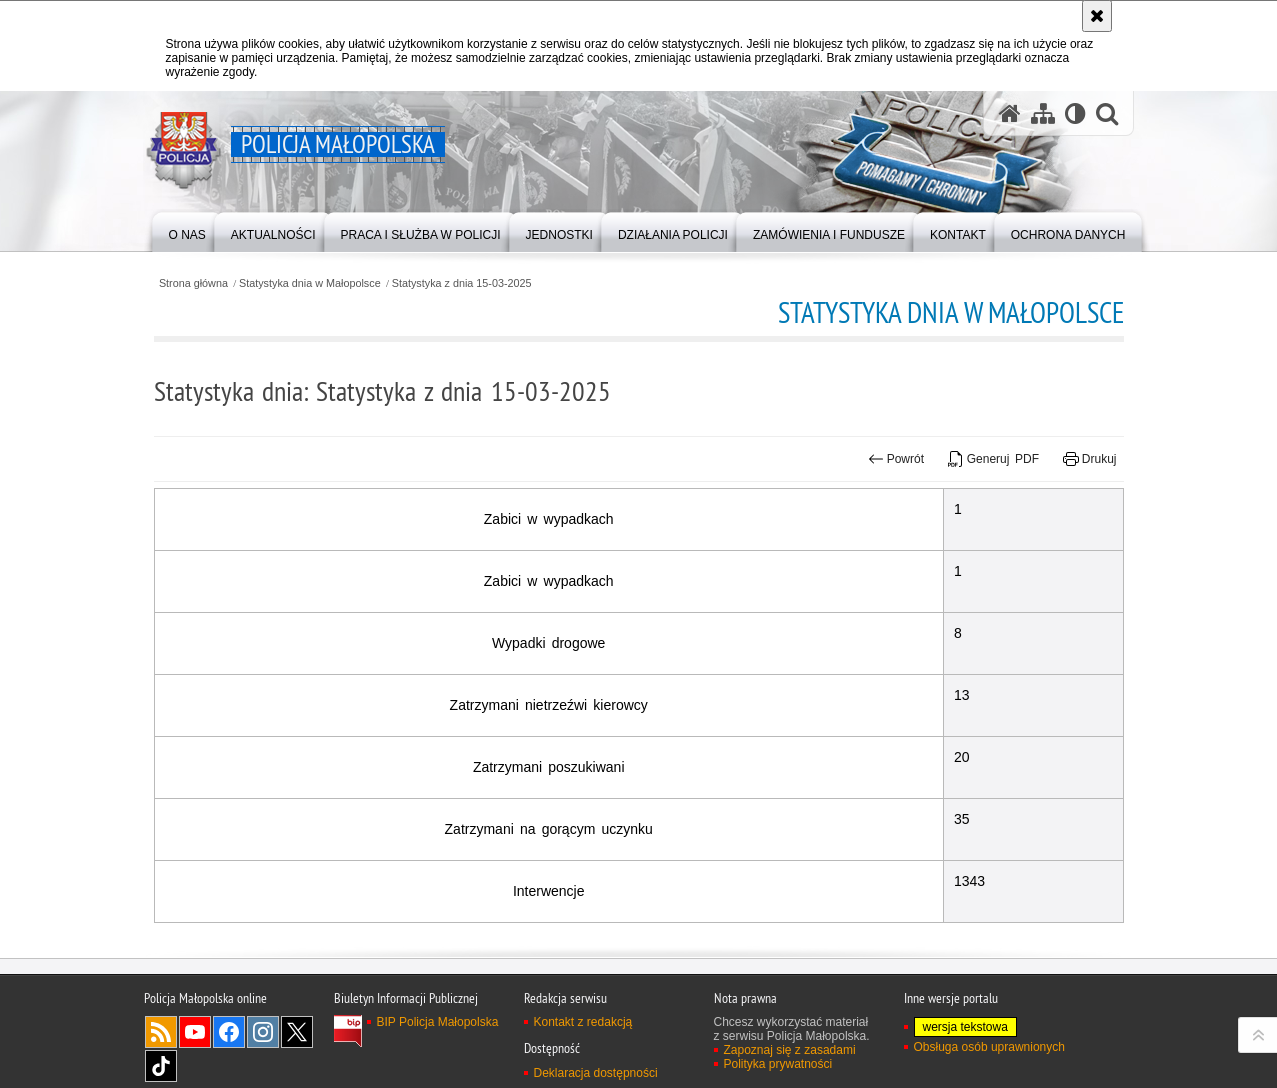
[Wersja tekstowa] (1075, 113)
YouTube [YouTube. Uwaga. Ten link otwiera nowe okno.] (195, 1032)
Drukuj (1089, 459)
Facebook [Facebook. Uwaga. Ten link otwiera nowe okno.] (229, 1032)
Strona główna (193, 283)
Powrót (896, 459)
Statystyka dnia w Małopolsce (310, 283)
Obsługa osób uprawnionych (989, 1047)
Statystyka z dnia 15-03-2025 (462, 283)
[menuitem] (187, 230)
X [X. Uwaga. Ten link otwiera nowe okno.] (297, 1032)
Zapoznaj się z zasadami (790, 1050)
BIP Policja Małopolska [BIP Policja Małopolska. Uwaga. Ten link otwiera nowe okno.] (438, 1022)
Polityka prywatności (778, 1064)
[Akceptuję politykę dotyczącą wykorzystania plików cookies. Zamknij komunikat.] (1097, 16)
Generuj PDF (993, 459)
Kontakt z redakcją (583, 1022)
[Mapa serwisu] (1043, 113)
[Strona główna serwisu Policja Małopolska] (1010, 113)
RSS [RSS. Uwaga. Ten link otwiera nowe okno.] (161, 1032)
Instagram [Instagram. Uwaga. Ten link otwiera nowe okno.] (263, 1032)
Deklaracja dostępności (596, 1073)
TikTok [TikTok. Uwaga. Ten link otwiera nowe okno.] (161, 1066)
